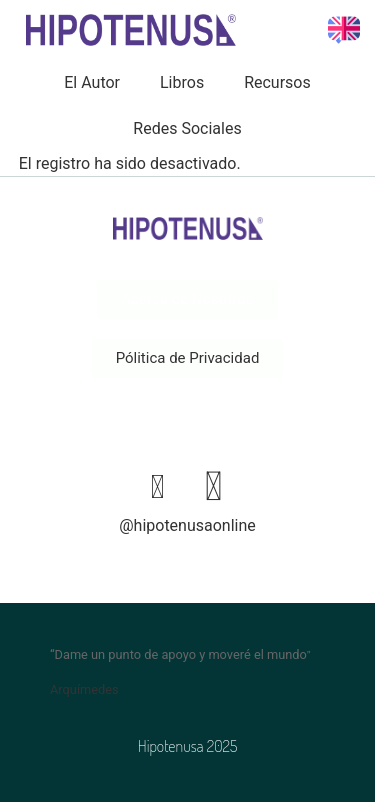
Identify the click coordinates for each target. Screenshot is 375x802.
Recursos (277, 82)
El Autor (92, 82)
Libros (182, 82)
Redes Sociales (187, 128)
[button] (188, 358)
